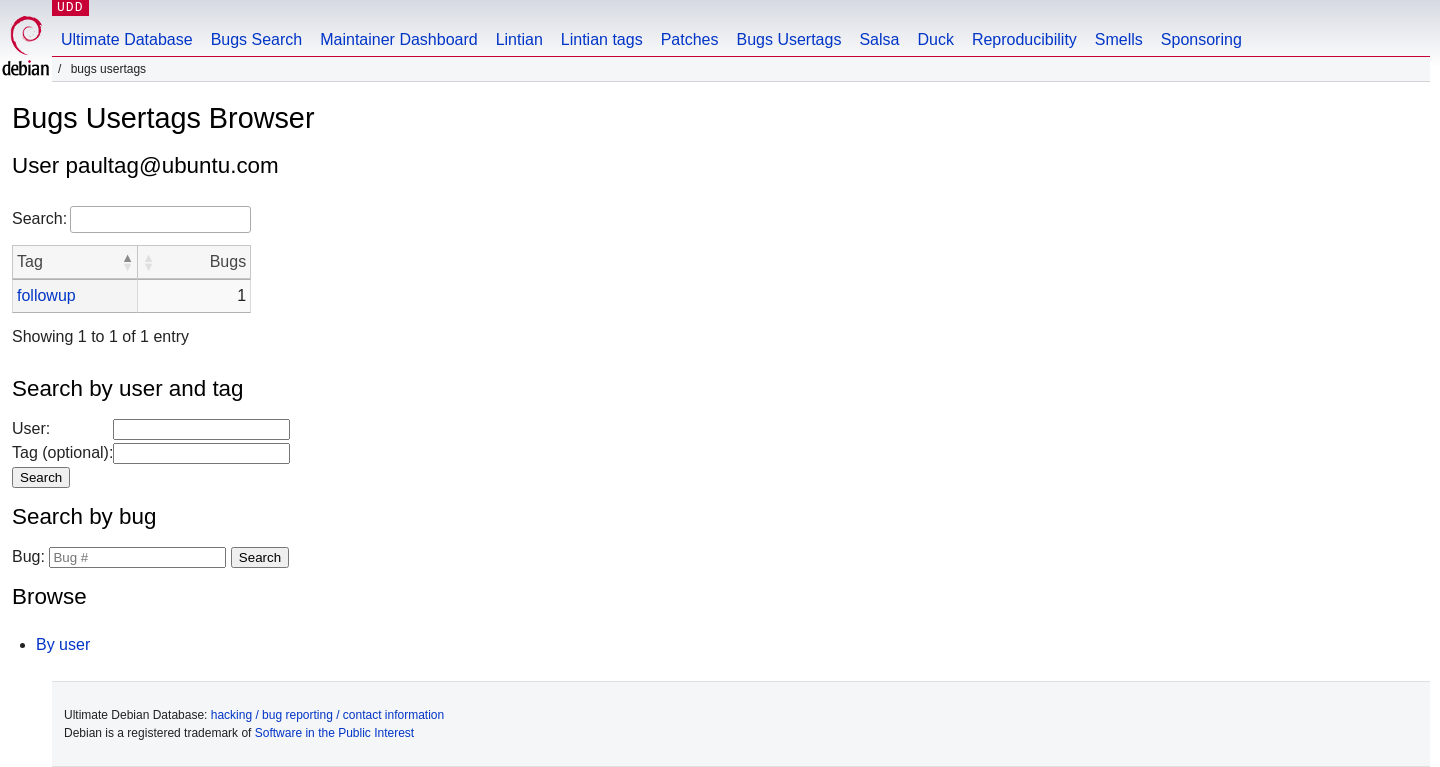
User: (31, 428)
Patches (690, 39)
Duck (935, 39)
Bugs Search (257, 39)
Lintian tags (602, 39)
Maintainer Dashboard (398, 39)
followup (46, 295)
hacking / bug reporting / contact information (327, 715)
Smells (1119, 39)
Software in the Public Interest (334, 733)
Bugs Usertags (788, 39)
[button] (127, 262)
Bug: (28, 556)
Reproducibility (1024, 39)
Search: (39, 218)
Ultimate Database (127, 39)
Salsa (879, 39)
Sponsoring (1201, 39)
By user (63, 644)
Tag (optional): (62, 452)
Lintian (519, 39)
